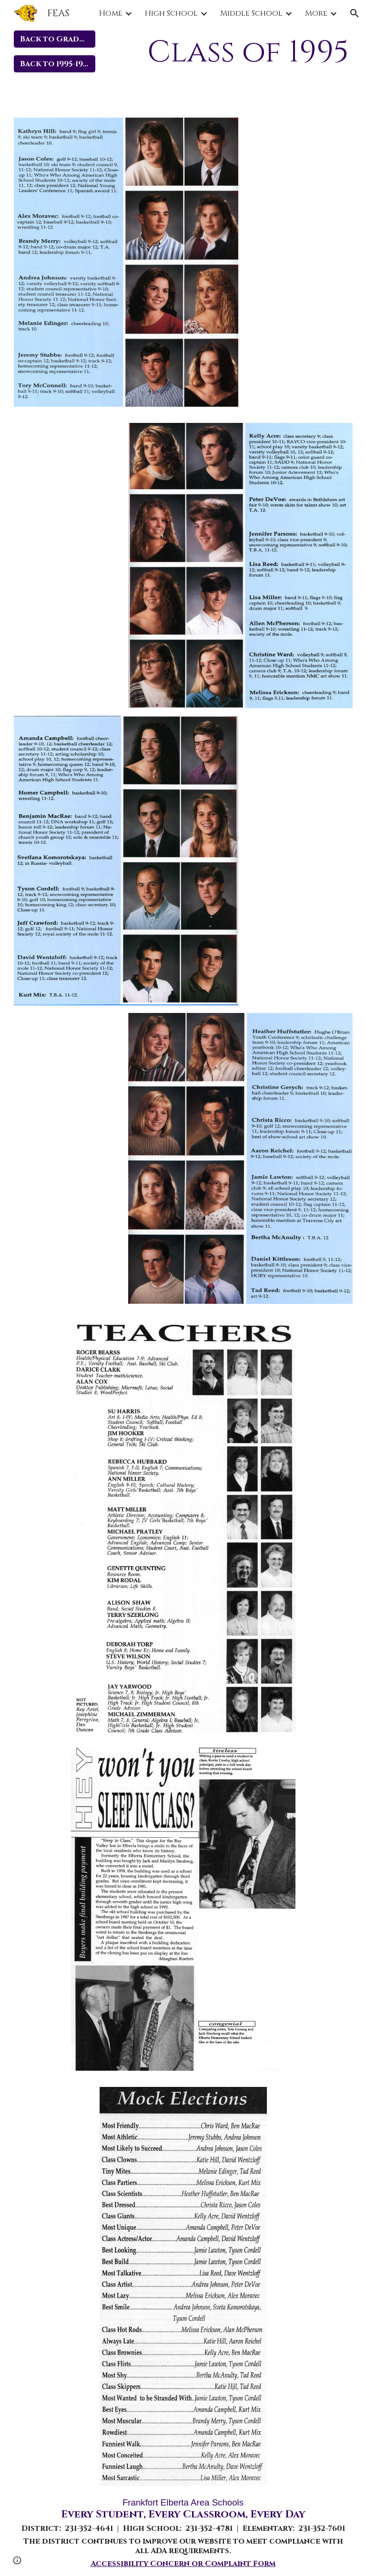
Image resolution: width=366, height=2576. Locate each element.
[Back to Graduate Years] (54, 39)
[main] (240, 52)
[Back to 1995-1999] (54, 64)
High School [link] (171, 13)
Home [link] (110, 13)
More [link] (316, 13)
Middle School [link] (251, 13)
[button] (354, 13)
